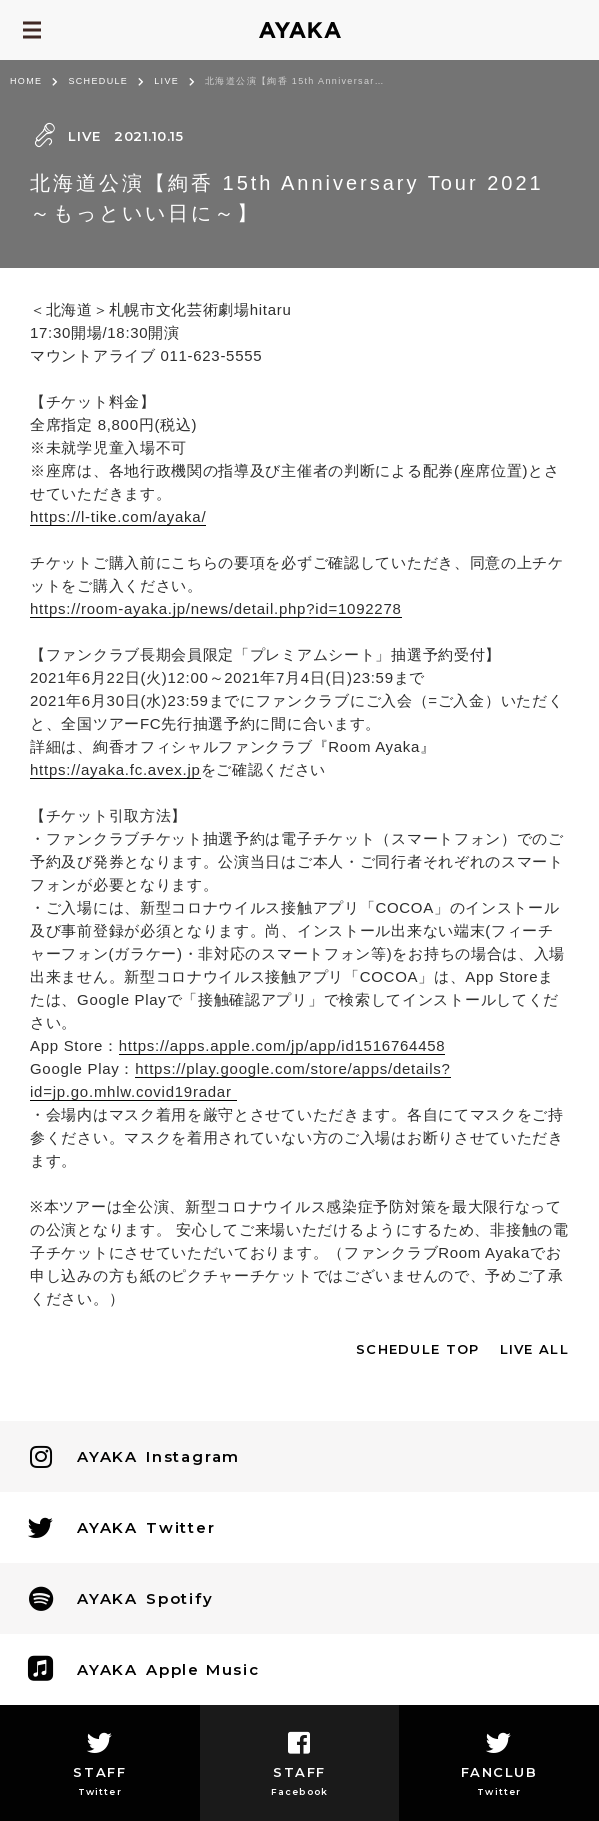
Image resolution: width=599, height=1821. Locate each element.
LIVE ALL (534, 1349)
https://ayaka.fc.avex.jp (115, 769)
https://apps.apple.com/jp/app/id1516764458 (282, 1045)
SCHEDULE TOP (418, 1349)
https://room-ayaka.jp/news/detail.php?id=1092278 (216, 608)
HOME (26, 81)
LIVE (166, 81)
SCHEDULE (98, 81)
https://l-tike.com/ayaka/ (118, 516)
